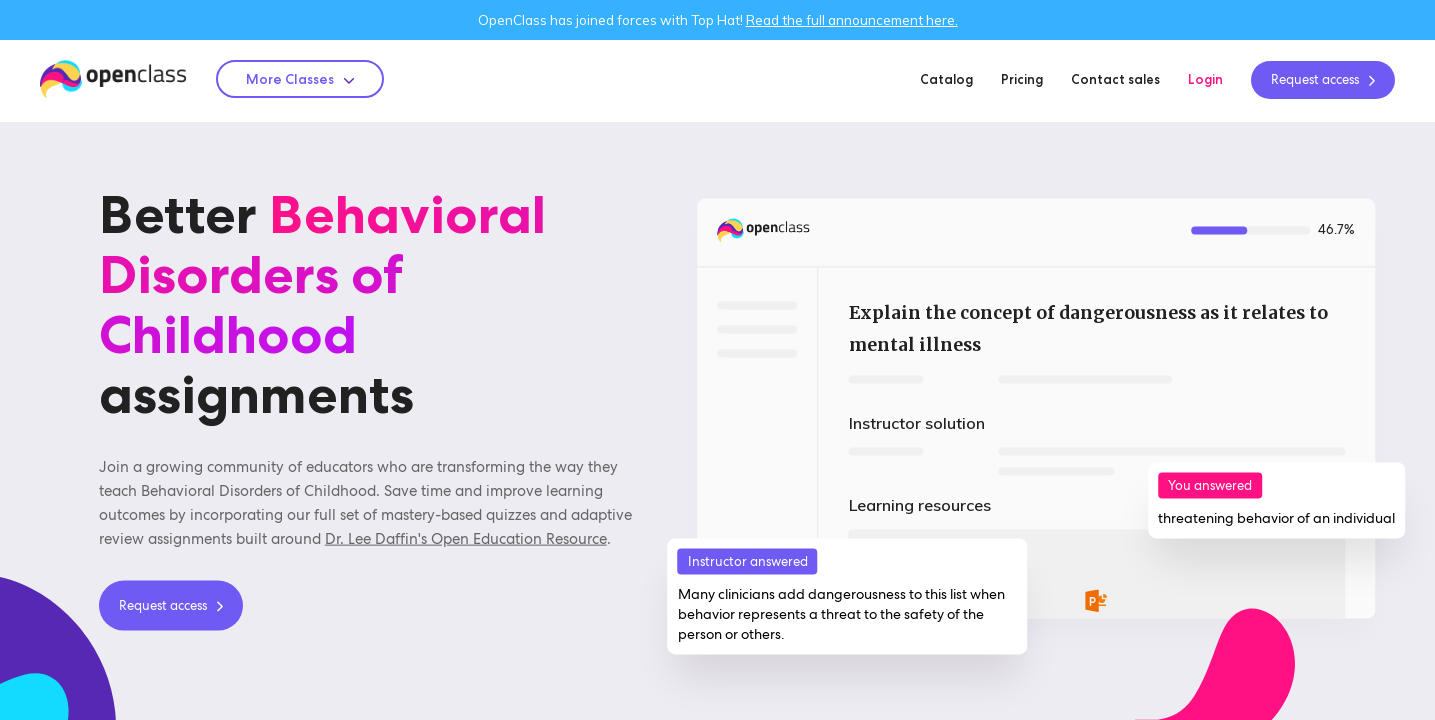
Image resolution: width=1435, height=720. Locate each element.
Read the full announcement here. (852, 20)
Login (1205, 79)
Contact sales (1115, 79)
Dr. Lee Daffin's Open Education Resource (466, 538)
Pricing (1022, 79)
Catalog (946, 79)
